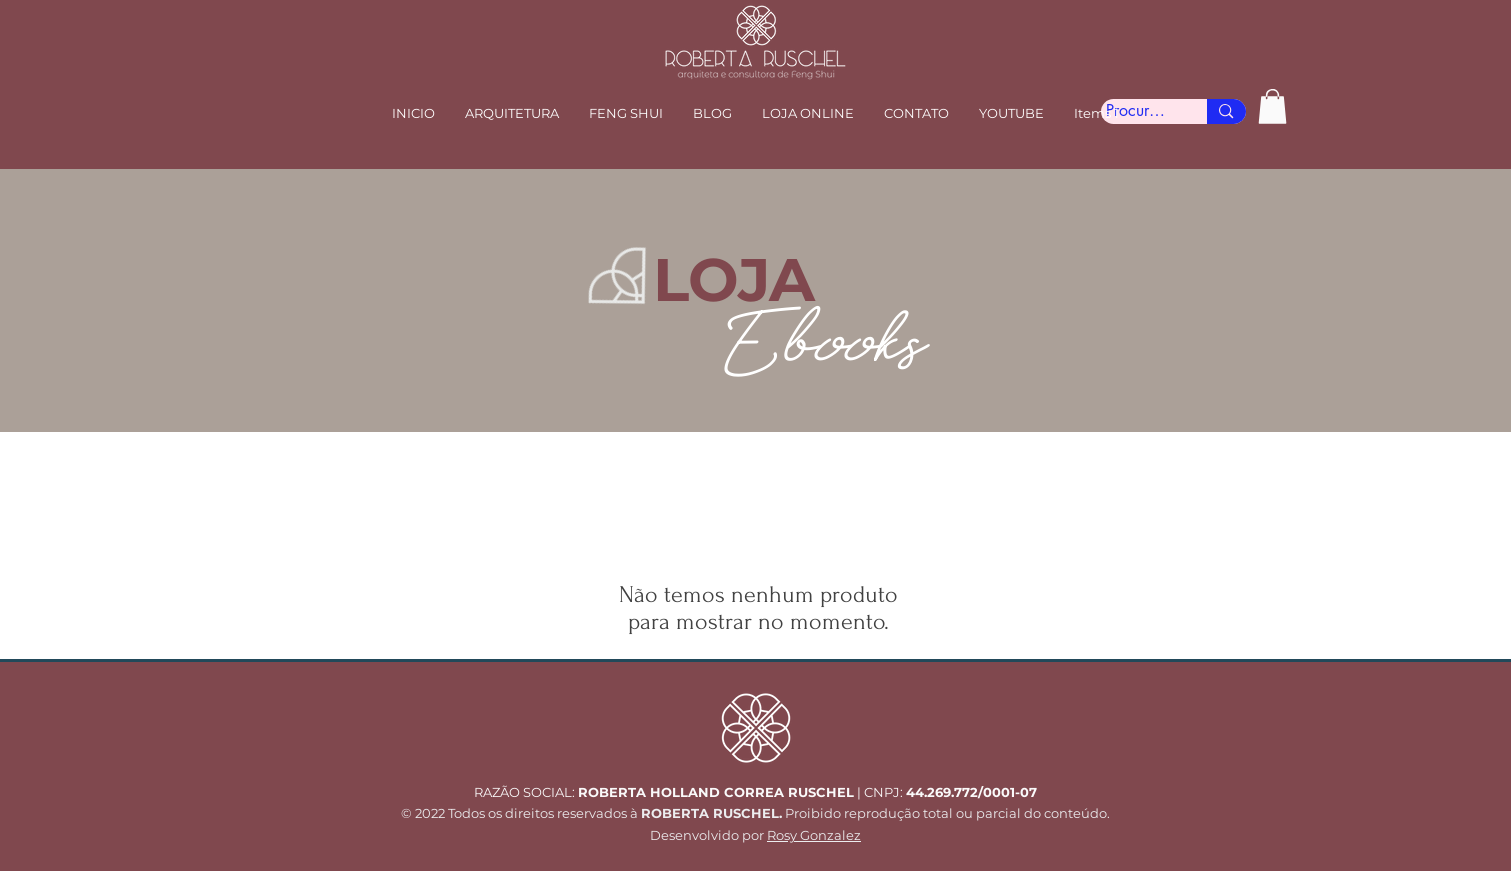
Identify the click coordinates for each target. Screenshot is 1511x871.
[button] (626, 113)
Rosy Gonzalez (814, 835)
